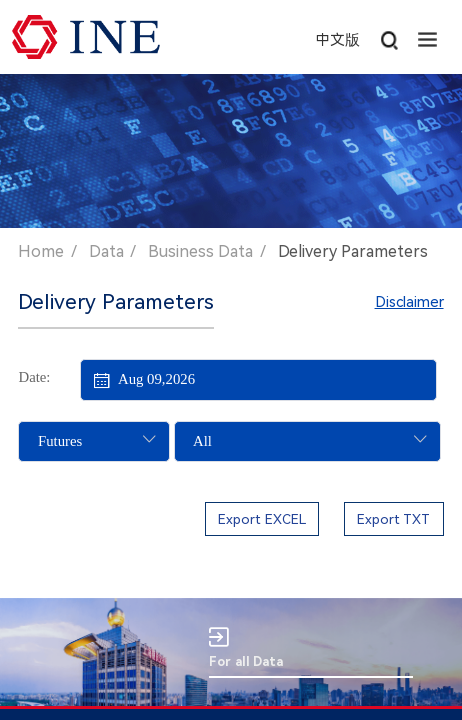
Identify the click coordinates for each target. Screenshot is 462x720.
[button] (428, 37)
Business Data (200, 251)
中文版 (337, 40)
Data (106, 251)
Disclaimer (409, 302)
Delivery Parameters (353, 251)
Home (41, 251)
